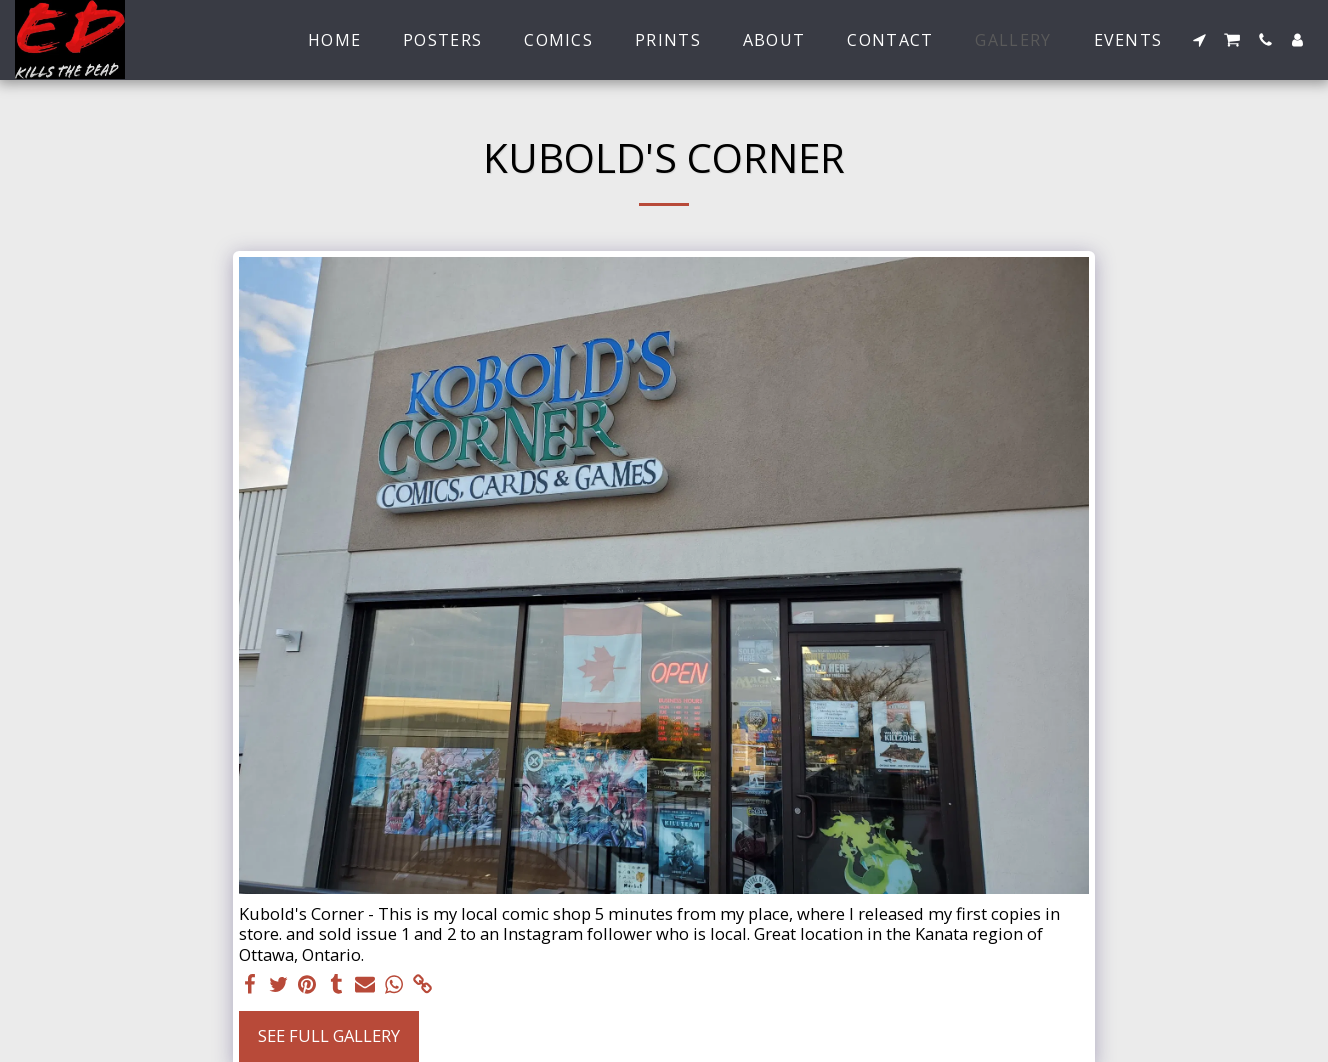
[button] (1199, 40)
